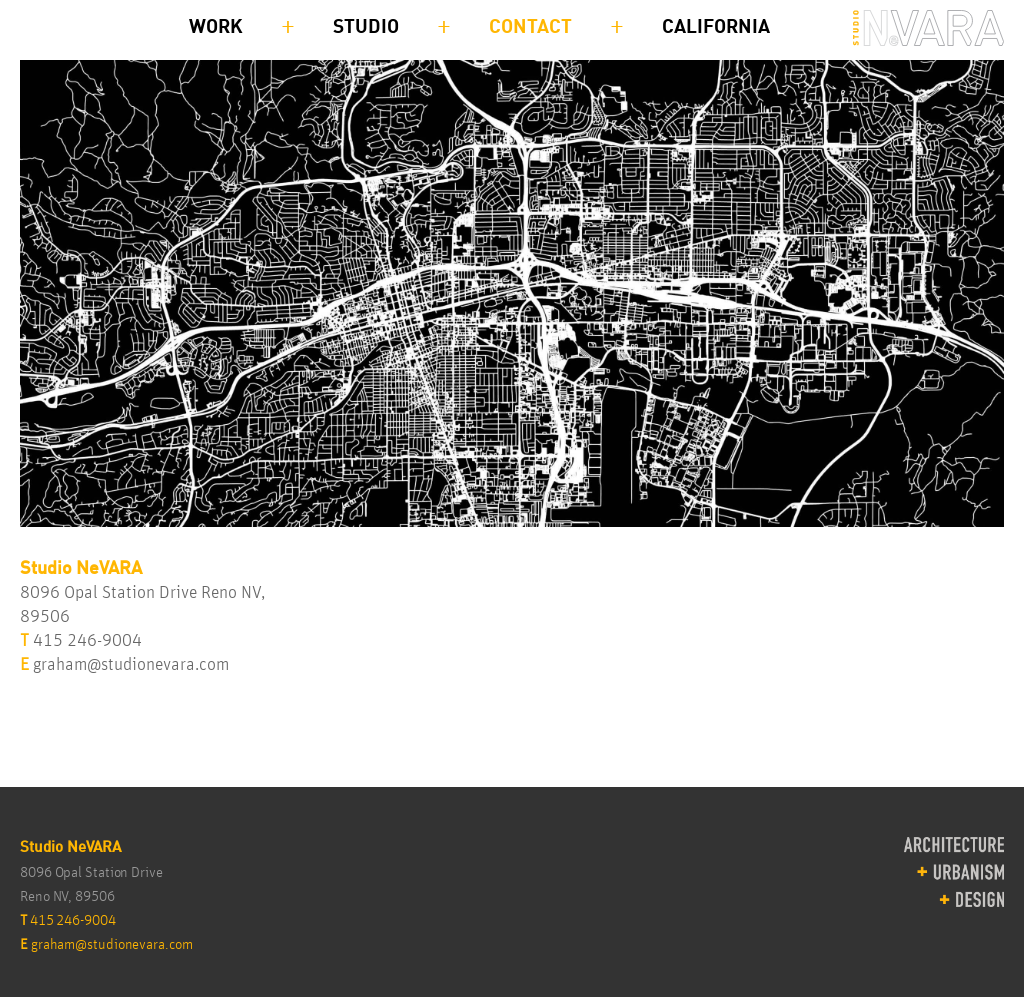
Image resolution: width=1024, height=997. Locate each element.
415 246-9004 (87, 641)
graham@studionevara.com (131, 665)
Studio (366, 27)
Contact (530, 27)
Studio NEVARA (928, 30)
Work (216, 27)
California (716, 27)
